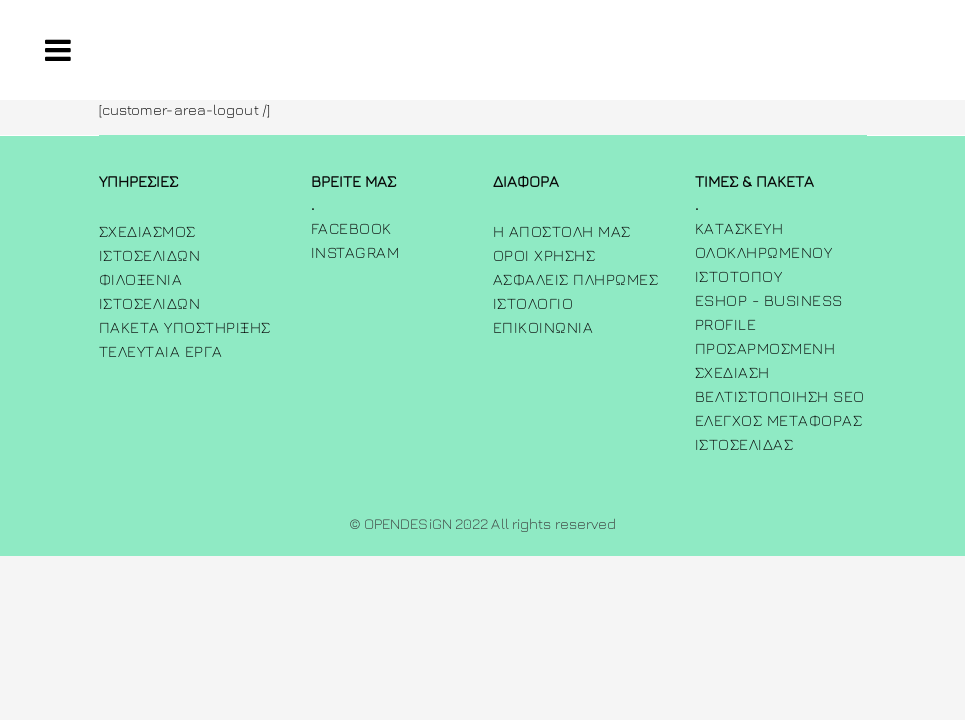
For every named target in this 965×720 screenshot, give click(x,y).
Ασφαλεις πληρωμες (576, 279)
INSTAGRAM (355, 252)
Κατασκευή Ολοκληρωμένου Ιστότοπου (764, 252)
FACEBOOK (351, 228)
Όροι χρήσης (544, 255)
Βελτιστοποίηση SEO (780, 396)
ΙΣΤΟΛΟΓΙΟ (533, 303)
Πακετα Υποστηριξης (185, 327)
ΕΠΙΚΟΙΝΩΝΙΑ (543, 327)
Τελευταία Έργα (161, 351)
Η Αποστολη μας (562, 231)
